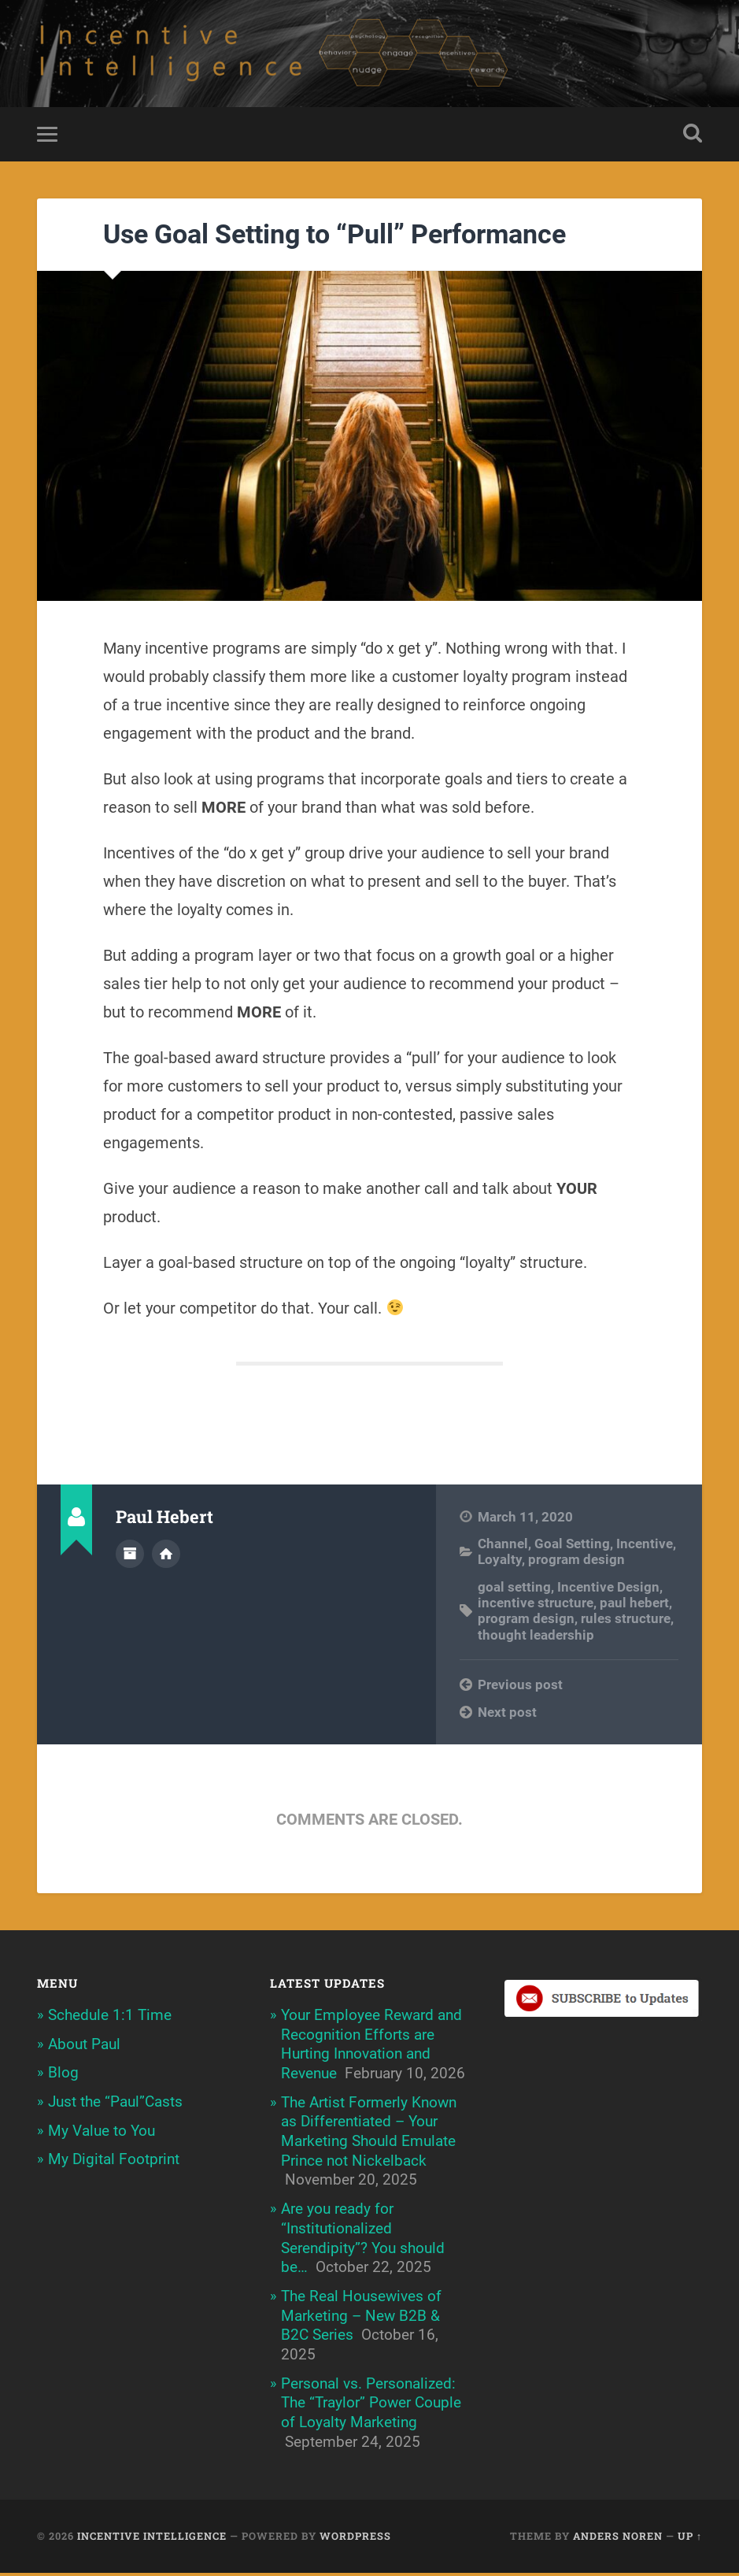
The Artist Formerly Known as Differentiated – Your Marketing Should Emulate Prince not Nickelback (368, 2134)
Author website (166, 1556)
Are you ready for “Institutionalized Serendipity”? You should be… (363, 2241)
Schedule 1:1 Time (110, 2018)
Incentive (644, 1547)
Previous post (520, 1688)
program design (576, 1562)
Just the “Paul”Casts (115, 2105)
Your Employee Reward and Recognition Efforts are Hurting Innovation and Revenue (371, 2047)
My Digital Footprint (113, 2162)
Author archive (130, 1556)
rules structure (626, 1621)
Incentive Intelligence (152, 2539)
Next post (507, 1715)
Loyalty (500, 1562)
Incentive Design (608, 1590)
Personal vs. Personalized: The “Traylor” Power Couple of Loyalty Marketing (371, 2406)
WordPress (355, 2539)
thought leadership (536, 1638)
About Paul (84, 2047)
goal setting (514, 1590)
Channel (503, 1547)
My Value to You (101, 2134)
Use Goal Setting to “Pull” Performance (334, 237)
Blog (63, 2075)
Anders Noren (618, 2539)
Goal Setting (572, 1547)
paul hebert (634, 1606)
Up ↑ (690, 2539)
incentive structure (535, 1606)
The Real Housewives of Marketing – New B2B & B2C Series (361, 2318)
